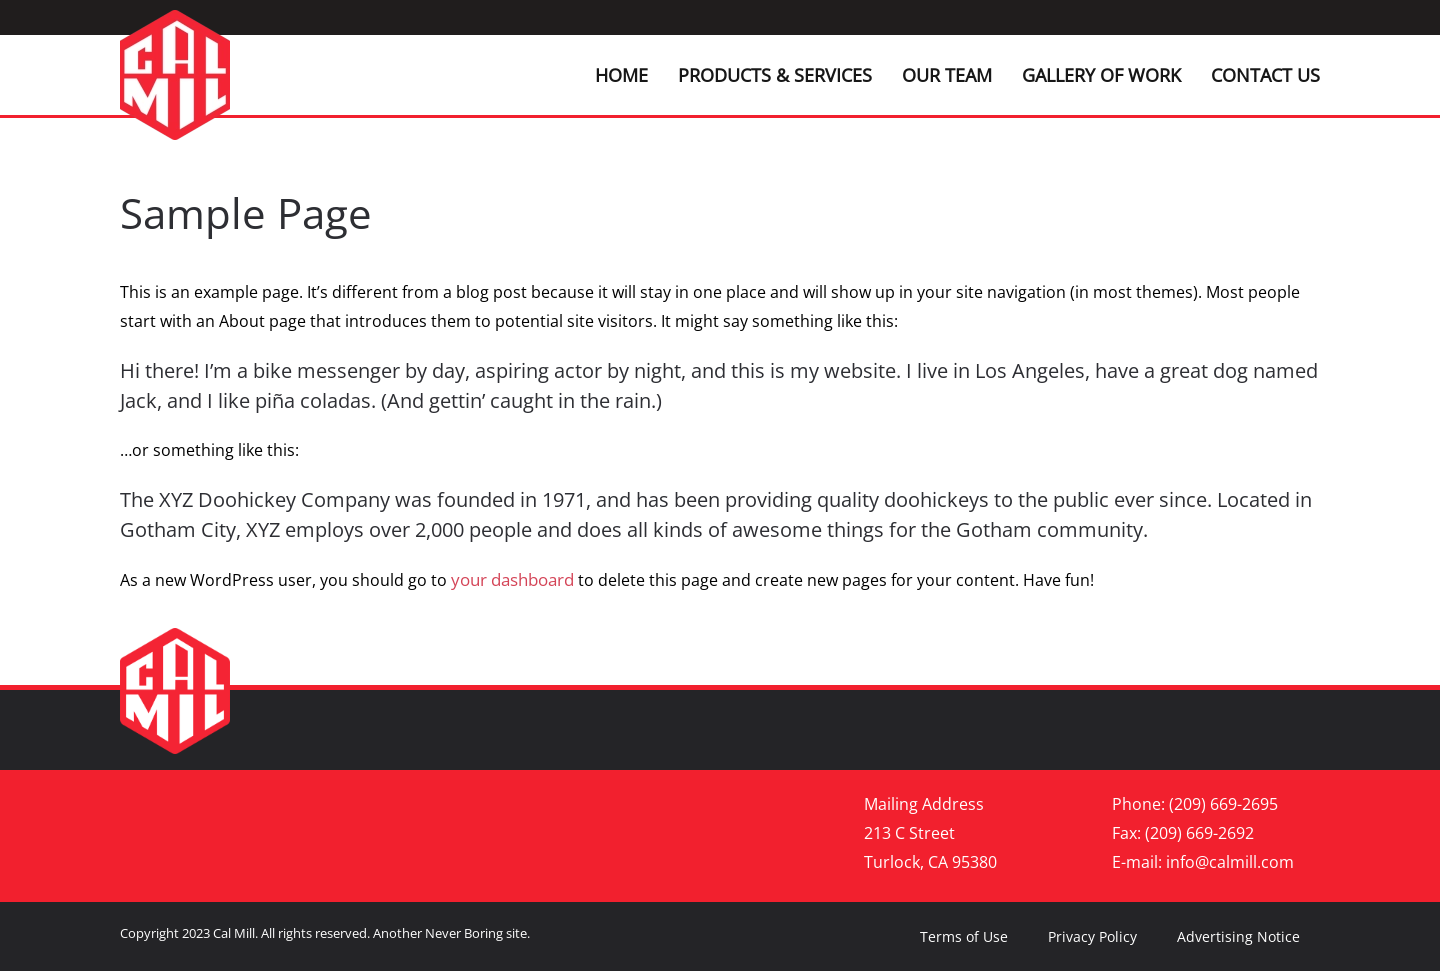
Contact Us (1265, 75)
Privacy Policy (1092, 936)
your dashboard (512, 579)
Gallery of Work (1101, 75)
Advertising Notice (1238, 936)
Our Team (947, 75)
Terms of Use (964, 936)
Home (621, 75)
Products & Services (775, 75)
